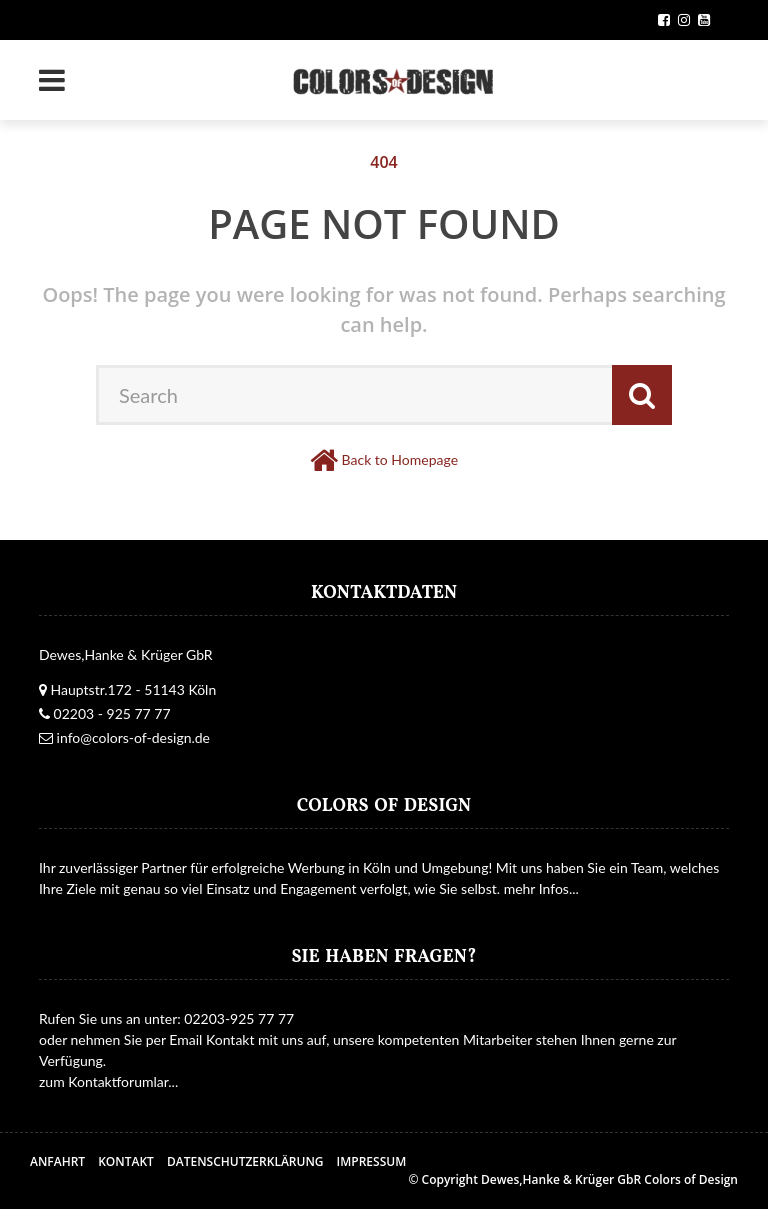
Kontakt (126, 1161)
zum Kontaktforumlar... (108, 1081)
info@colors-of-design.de (133, 737)
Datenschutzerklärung (245, 1161)
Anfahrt (57, 1161)
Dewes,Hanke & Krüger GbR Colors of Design (609, 1179)
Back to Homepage (400, 459)
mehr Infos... (541, 888)
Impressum (372, 1161)
